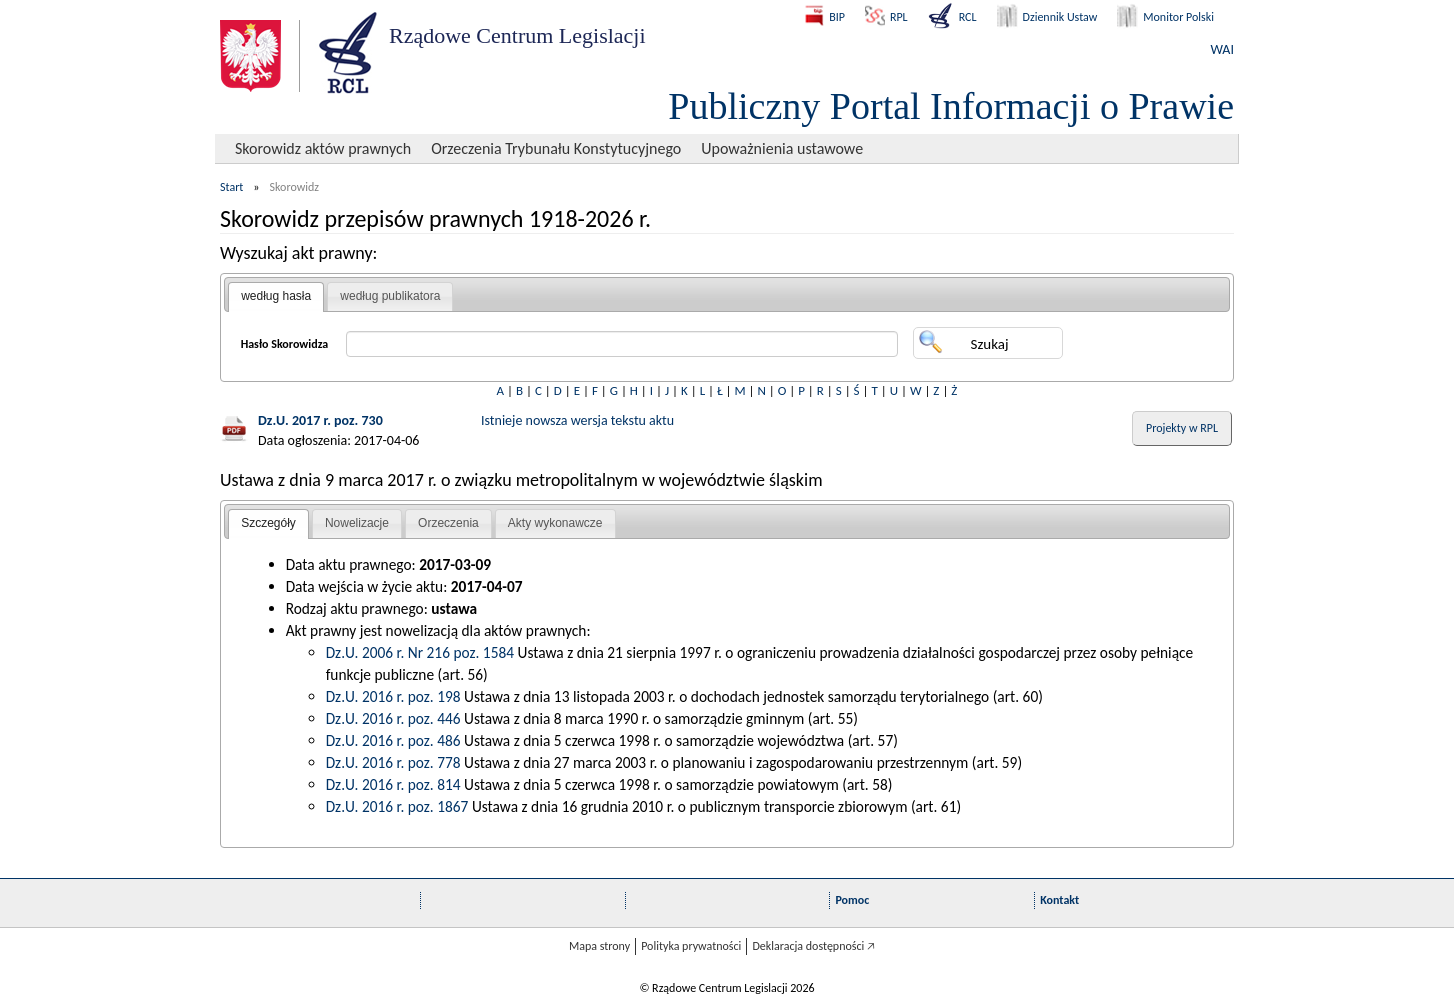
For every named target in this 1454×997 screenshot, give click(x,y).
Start (231, 187)
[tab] (276, 297)
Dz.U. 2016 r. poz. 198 (393, 696)
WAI (1222, 49)
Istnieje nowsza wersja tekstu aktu (577, 420)
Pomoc (852, 900)
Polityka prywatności (691, 946)
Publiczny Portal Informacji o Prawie (951, 106)
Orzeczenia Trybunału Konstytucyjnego (556, 148)
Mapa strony (599, 946)
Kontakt (1059, 900)
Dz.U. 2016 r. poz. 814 (393, 784)
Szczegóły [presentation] (268, 523)
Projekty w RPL (1182, 428)
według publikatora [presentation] (390, 296)
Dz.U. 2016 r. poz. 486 (393, 740)
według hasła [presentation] (276, 296)
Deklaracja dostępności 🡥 (813, 946)
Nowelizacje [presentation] (357, 523)
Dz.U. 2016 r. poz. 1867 (397, 806)
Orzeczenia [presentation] (448, 523)
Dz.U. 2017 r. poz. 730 (320, 420)
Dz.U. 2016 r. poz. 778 (393, 762)
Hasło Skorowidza (285, 344)
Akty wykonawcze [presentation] (555, 523)
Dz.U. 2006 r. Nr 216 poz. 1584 (420, 652)
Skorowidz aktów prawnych (323, 148)
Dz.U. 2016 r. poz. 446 (393, 718)
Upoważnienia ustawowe (782, 148)
